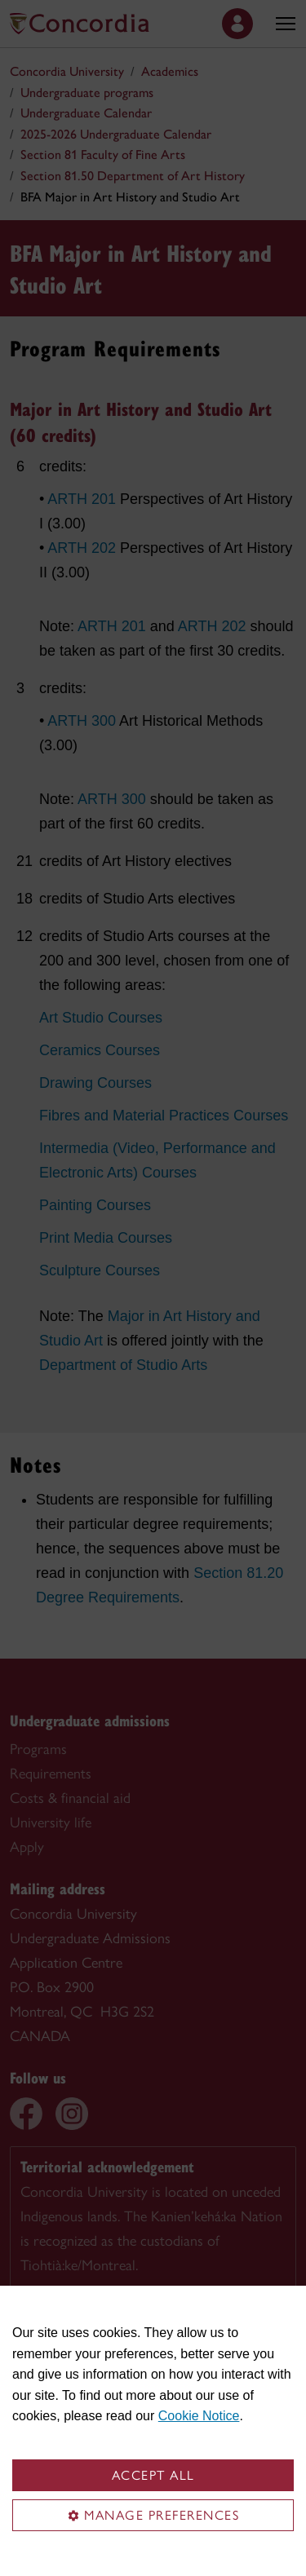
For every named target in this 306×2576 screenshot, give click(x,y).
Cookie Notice (199, 2416)
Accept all (153, 2475)
